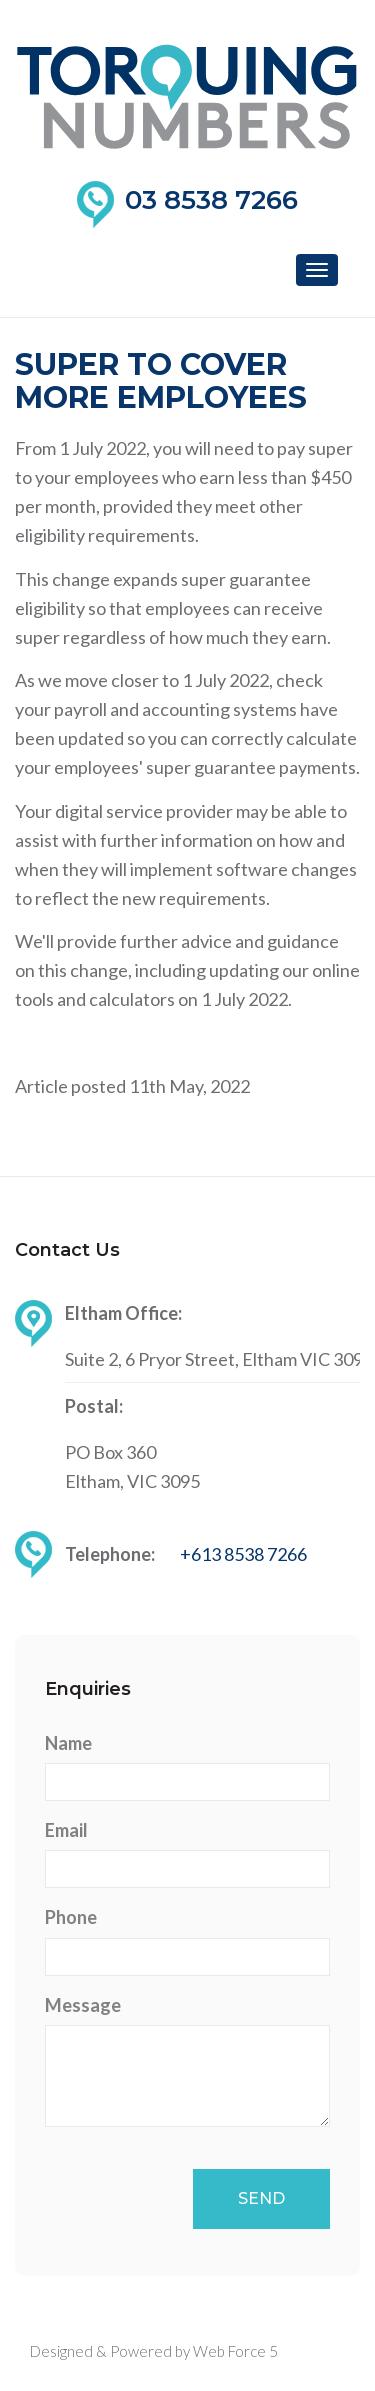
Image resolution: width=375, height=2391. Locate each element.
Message (83, 2005)
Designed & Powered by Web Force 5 (154, 2351)
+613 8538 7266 (243, 1554)
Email (66, 1830)
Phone (71, 1917)
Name (68, 1743)
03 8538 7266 (211, 200)
